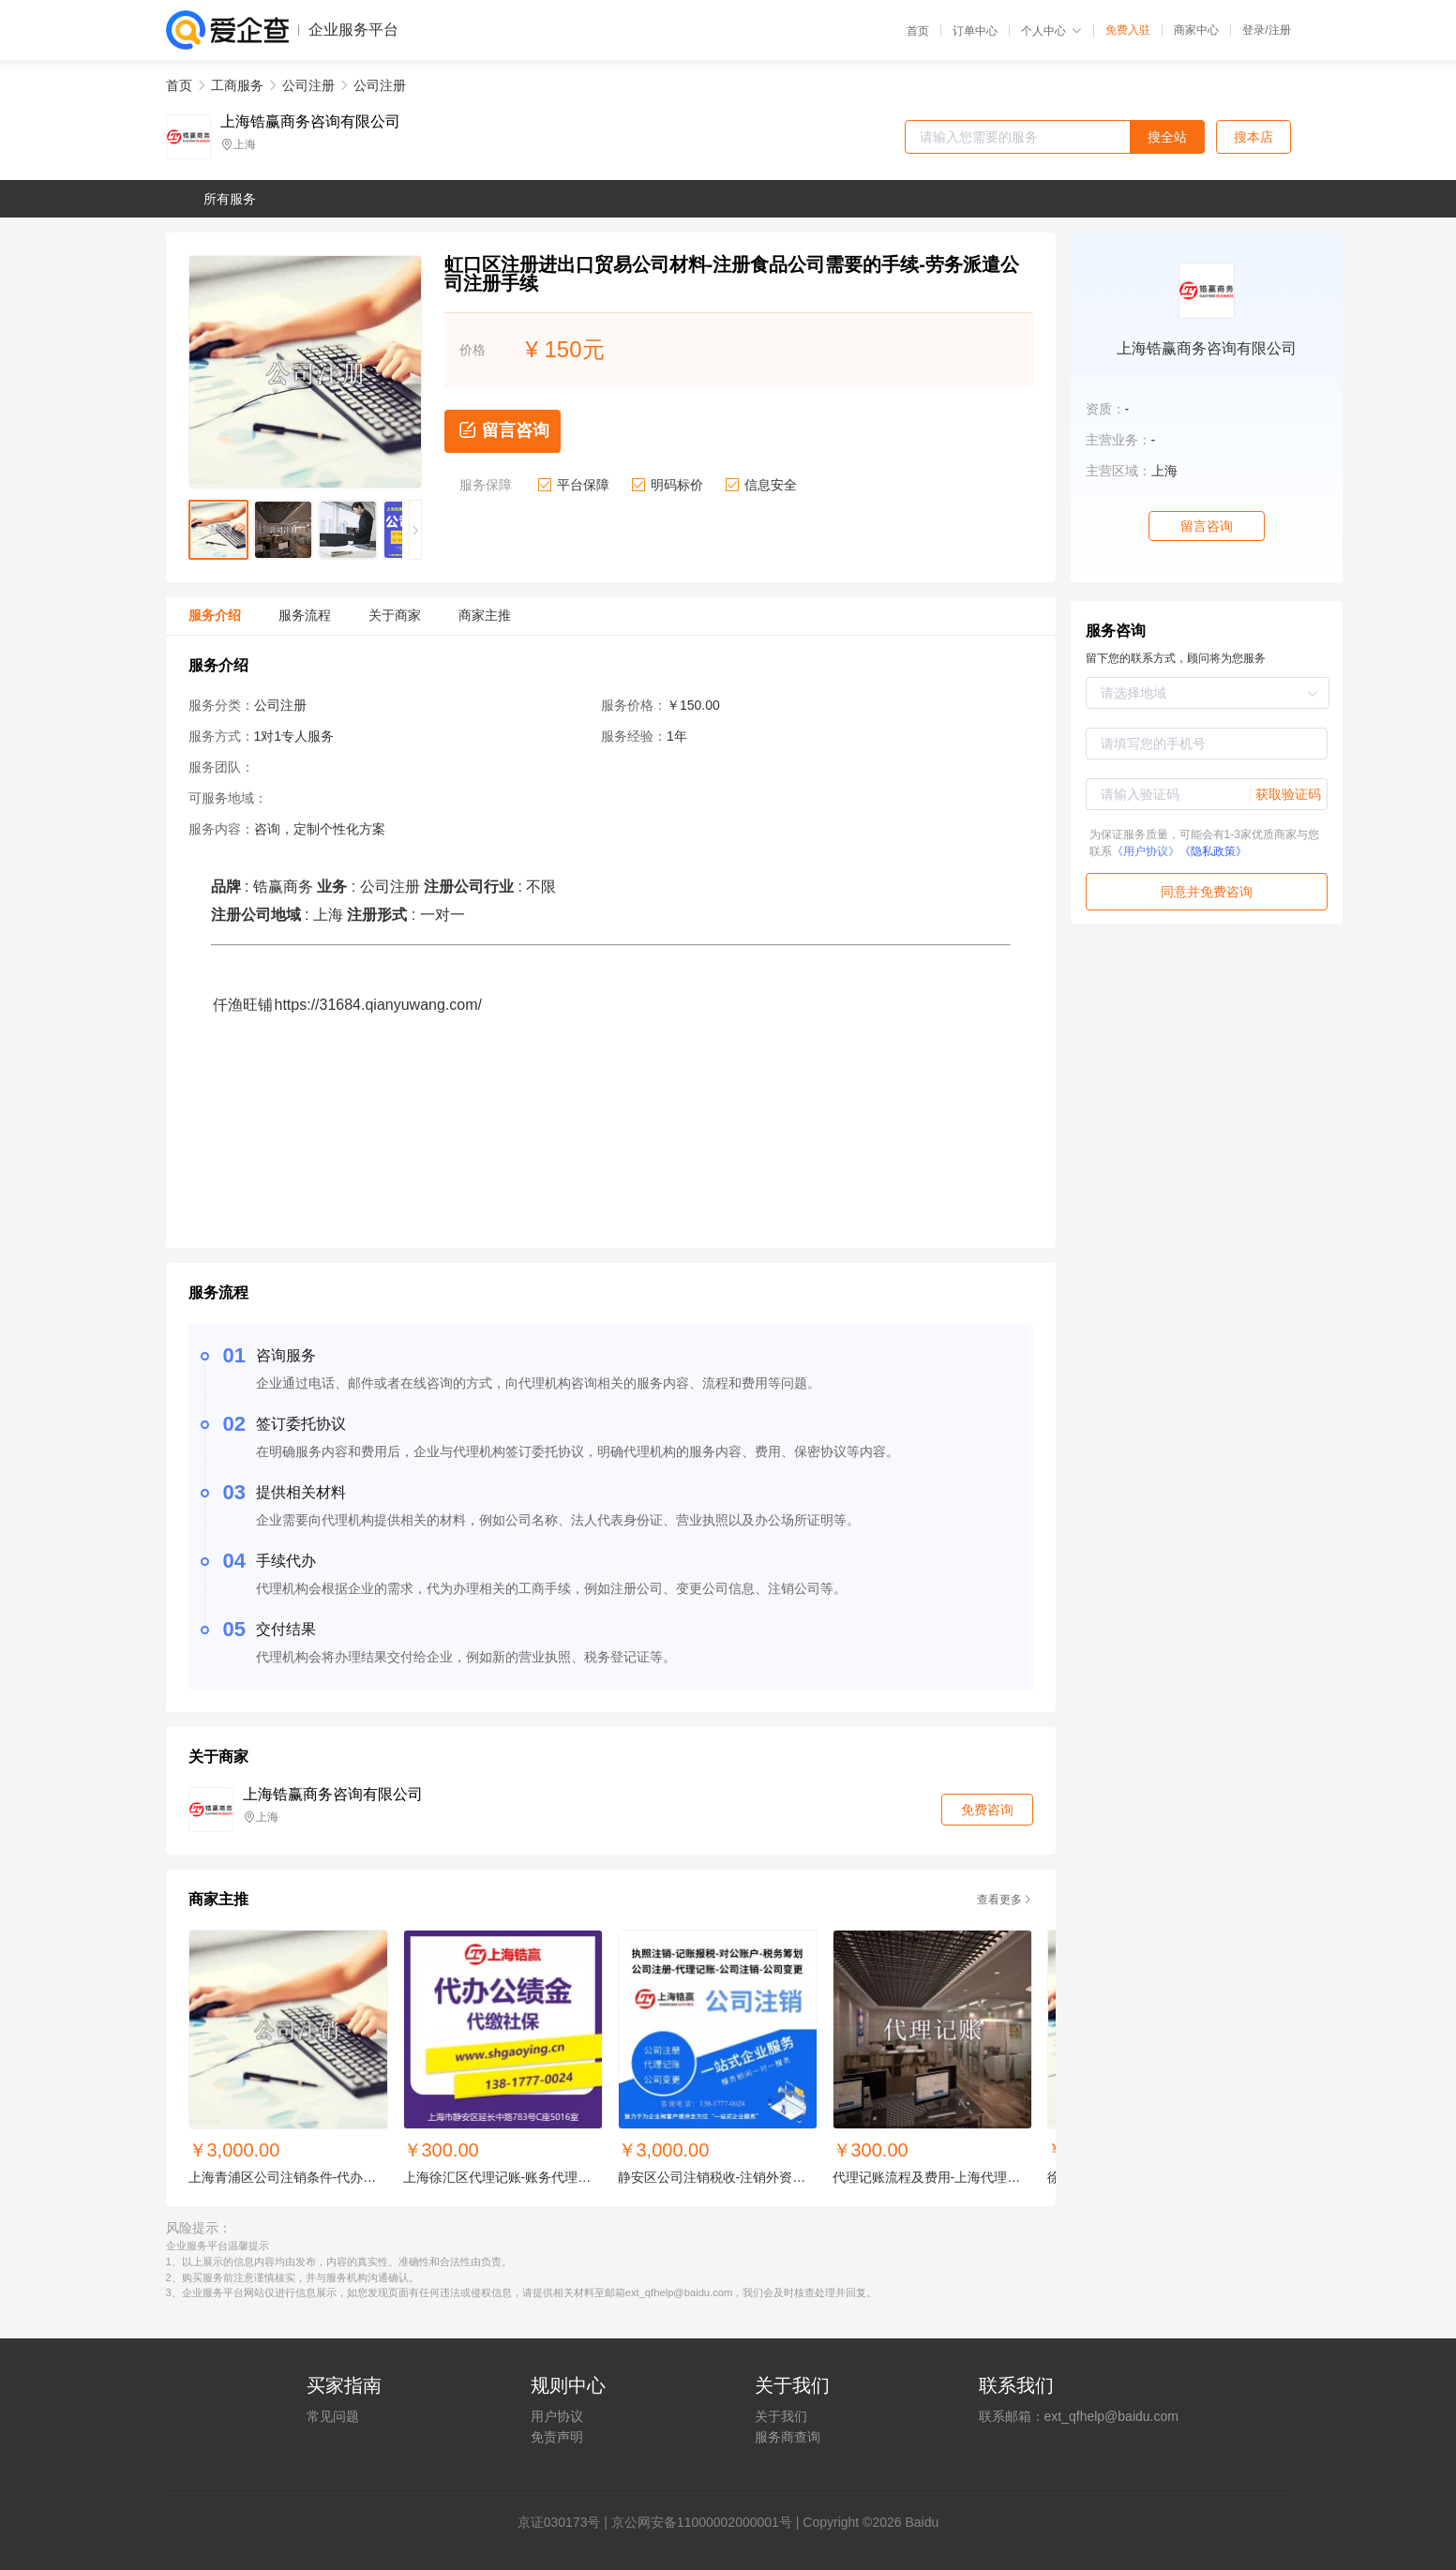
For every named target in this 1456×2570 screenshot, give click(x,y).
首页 (918, 31)
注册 (1279, 30)
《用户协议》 (1145, 851)
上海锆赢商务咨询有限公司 (310, 121)
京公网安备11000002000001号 (701, 2522)
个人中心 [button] (1051, 31)
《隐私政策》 (1213, 851)
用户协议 (557, 2416)
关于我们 (781, 2416)
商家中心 (1196, 30)
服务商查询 (787, 2436)
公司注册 (308, 85)
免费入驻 (1127, 30)
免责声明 (557, 2436)
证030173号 (566, 2522)
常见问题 (333, 2416)
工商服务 (237, 85)
